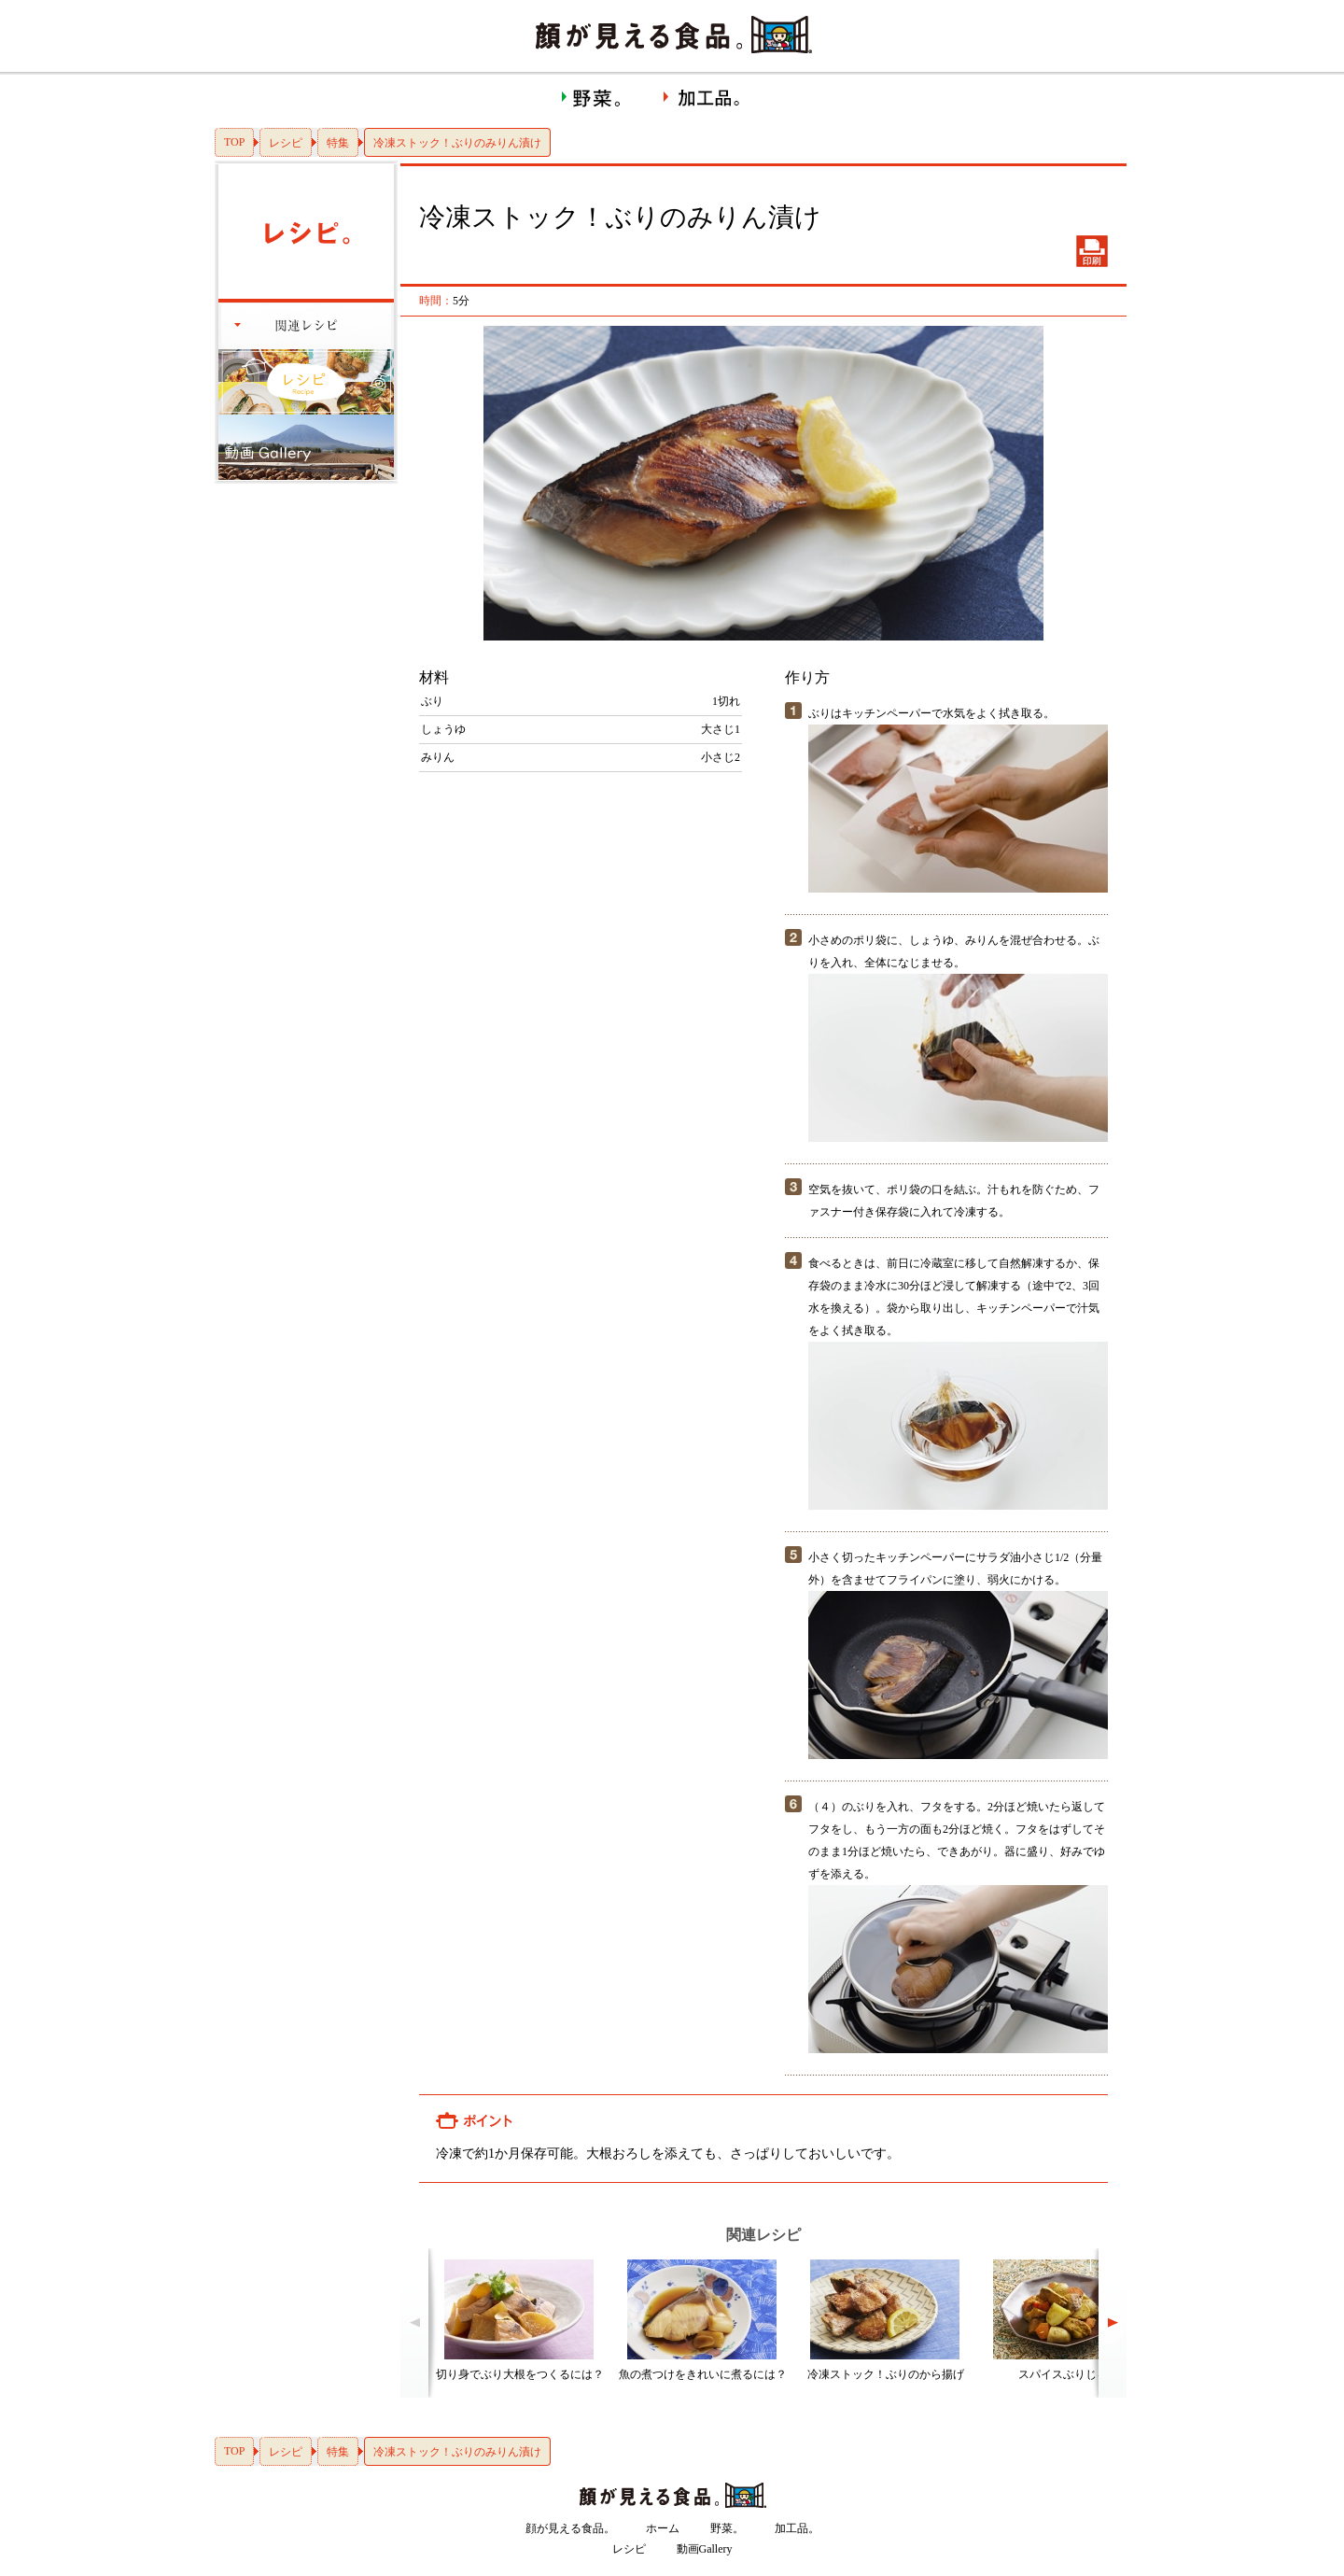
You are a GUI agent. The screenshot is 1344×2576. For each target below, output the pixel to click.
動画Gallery (705, 2548)
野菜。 (727, 2528)
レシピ (285, 142)
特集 (338, 142)
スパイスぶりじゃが (1068, 2374)
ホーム (662, 2528)
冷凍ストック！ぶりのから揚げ (885, 2374)
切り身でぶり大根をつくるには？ (520, 2374)
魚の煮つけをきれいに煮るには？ (703, 2374)
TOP (234, 141)
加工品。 (797, 2528)
